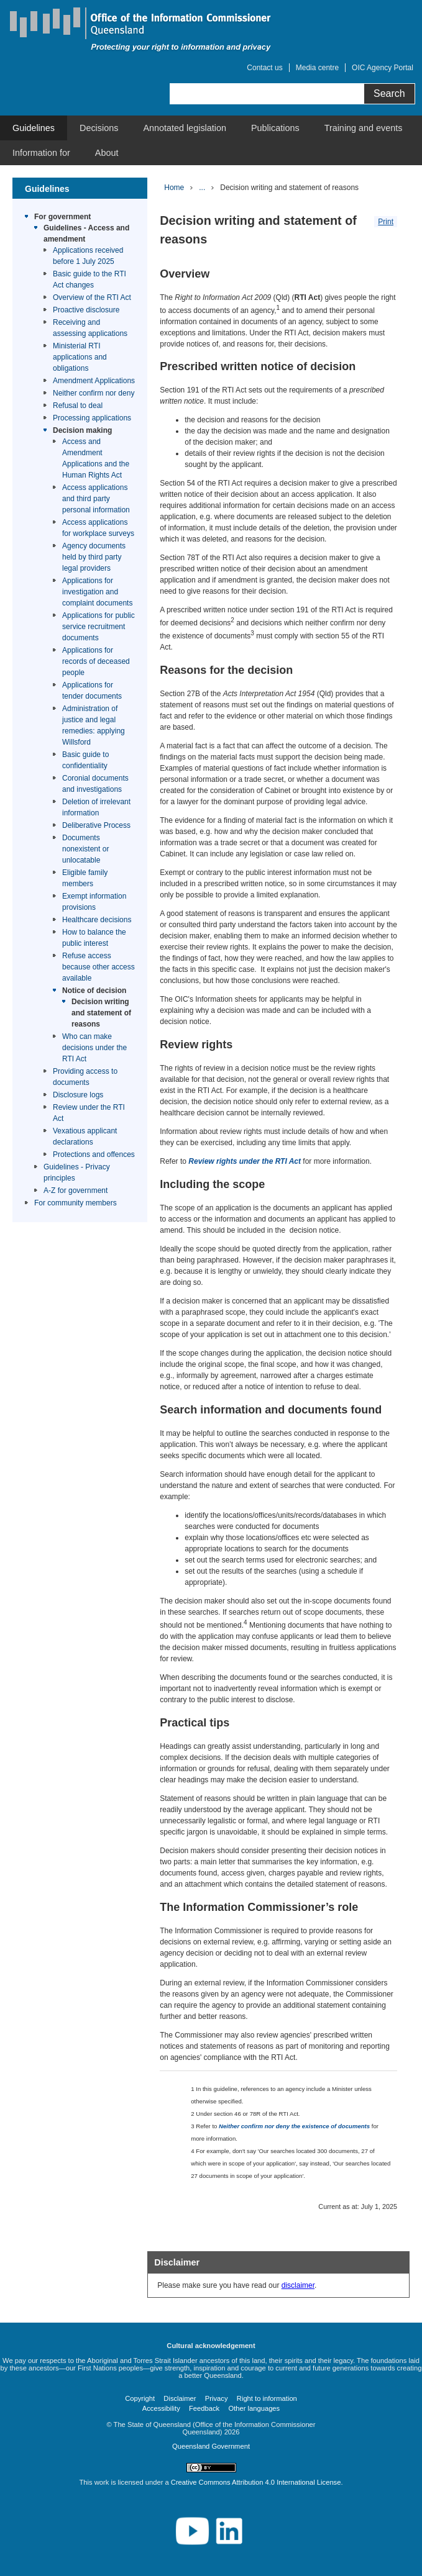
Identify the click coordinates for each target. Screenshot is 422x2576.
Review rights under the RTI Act (244, 1161)
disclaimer (298, 2285)
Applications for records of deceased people (96, 661)
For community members (75, 1203)
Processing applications (92, 418)
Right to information (267, 2398)
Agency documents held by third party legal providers (94, 557)
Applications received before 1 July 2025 (88, 256)
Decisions (99, 128)
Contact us (264, 67)
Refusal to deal (78, 405)
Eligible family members (85, 878)
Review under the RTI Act (89, 1113)
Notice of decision (94, 990)
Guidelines (33, 128)
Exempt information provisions (94, 902)
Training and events (363, 128)
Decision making (82, 430)
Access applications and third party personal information (96, 498)
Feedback (204, 2408)
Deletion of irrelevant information (96, 807)
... (202, 187)
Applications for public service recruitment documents (98, 626)
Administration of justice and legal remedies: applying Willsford (93, 725)
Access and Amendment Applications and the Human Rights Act (95, 458)
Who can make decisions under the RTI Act (94, 1047)
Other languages (254, 2408)
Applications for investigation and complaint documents (97, 591)
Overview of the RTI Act (92, 297)
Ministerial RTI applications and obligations (80, 357)
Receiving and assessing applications (90, 328)
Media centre (317, 67)
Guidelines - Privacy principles (77, 1172)
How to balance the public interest (94, 938)
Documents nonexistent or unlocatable (85, 848)
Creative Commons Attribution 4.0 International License (256, 2482)
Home (174, 187)
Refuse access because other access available (98, 966)
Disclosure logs (78, 1095)
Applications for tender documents (92, 691)
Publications (275, 128)
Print (385, 221)
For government (62, 216)
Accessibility (161, 2408)
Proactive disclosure (86, 310)
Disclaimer (179, 2398)
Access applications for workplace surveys (98, 528)
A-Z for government (76, 1190)
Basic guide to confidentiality (85, 760)
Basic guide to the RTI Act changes (89, 279)
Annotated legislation (184, 128)
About (107, 153)
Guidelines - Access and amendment (86, 233)
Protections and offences (94, 1154)
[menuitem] (33, 128)
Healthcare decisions (96, 919)
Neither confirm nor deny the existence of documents (294, 2126)
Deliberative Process (96, 825)
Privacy (216, 2398)
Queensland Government (211, 2446)
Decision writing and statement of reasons (101, 1012)
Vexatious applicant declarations (85, 1136)
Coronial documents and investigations (95, 784)
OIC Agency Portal (382, 67)
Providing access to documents (85, 1077)
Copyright (140, 2398)
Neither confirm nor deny (93, 393)
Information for (41, 153)
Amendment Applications (94, 380)
